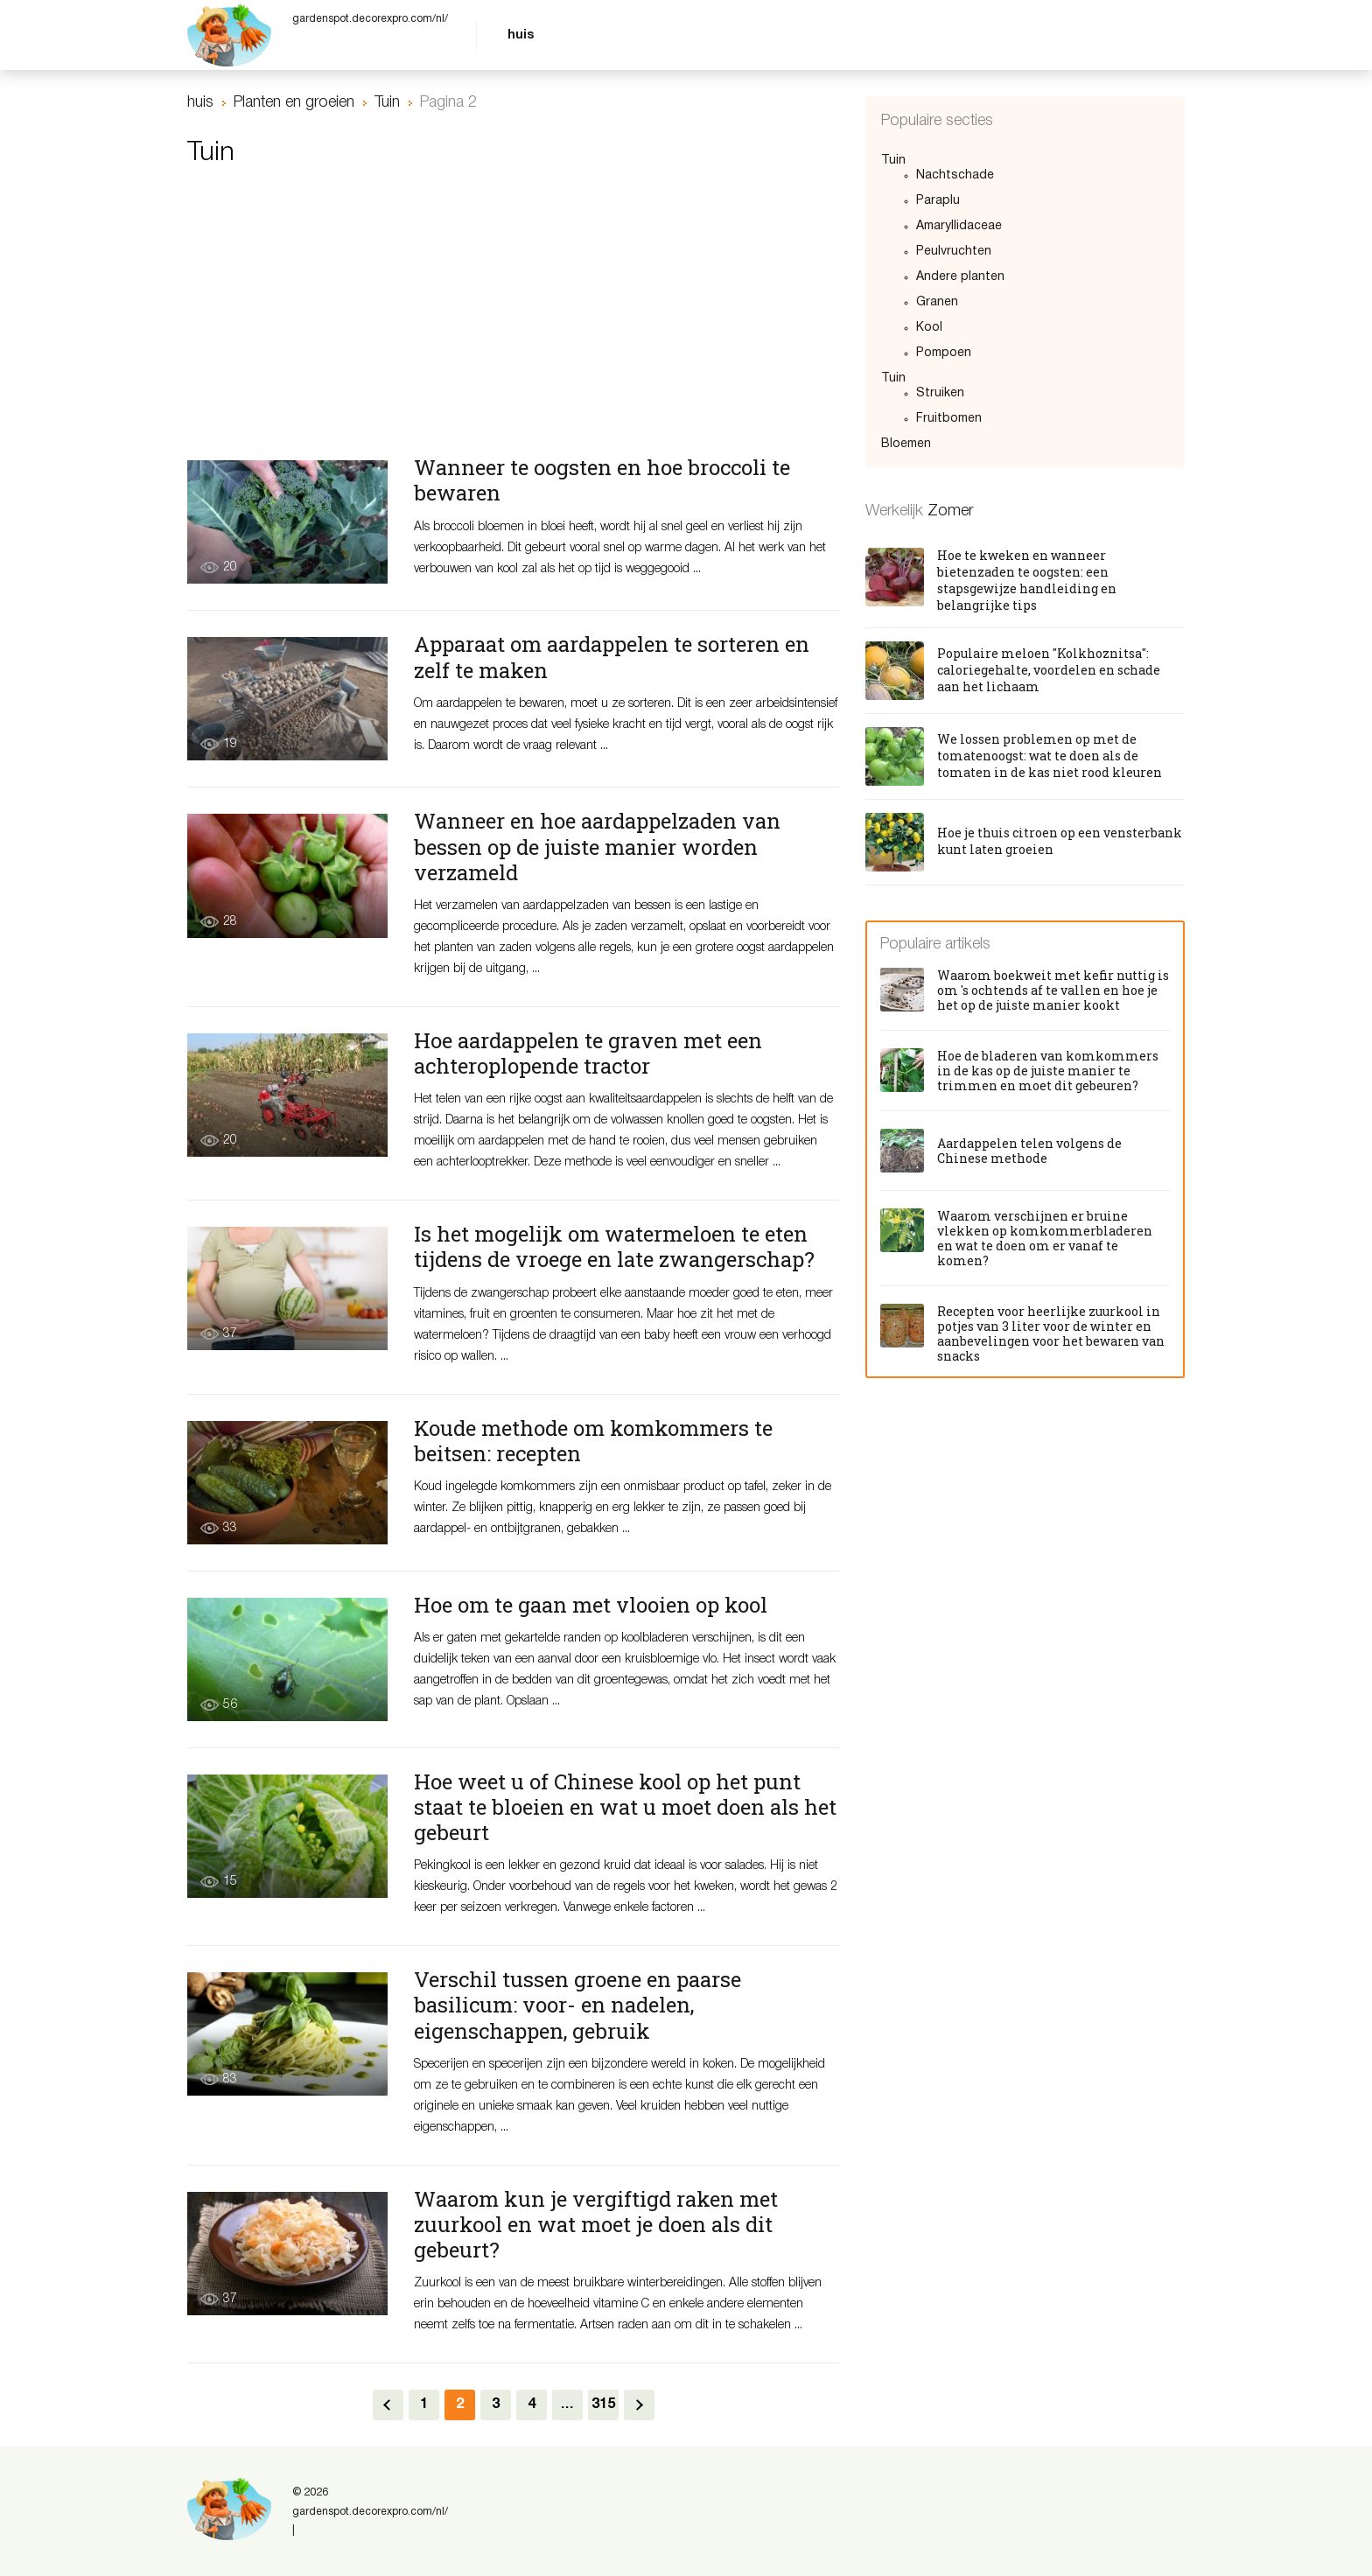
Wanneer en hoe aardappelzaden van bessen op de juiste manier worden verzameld (597, 846)
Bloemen (906, 444)
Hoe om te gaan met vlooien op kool (590, 1605)
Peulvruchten (953, 251)
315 (603, 2404)
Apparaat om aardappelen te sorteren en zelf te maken (611, 656)
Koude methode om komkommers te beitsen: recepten (593, 1440)
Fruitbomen (949, 418)
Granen (937, 302)
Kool (929, 327)
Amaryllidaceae (959, 226)
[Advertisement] (513, 320)
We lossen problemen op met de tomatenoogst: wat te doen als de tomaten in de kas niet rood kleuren (1049, 755)
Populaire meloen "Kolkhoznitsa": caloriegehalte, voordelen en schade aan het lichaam (1048, 670)
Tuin (893, 160)
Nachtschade (955, 175)
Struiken (940, 393)
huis (521, 35)
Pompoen (943, 353)
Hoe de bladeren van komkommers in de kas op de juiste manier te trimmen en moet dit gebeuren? (1047, 1070)
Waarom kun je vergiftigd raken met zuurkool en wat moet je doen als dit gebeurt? (596, 2224)
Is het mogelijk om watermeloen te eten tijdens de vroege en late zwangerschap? (614, 1246)
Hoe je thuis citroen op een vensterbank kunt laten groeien (1059, 841)
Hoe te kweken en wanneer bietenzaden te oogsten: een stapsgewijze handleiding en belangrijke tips (1026, 580)
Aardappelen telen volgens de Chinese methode (1029, 1151)
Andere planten (960, 277)
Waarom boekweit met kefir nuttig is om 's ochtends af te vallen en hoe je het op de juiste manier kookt (1053, 990)
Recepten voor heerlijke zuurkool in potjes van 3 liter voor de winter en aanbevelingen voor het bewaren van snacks (1051, 1333)
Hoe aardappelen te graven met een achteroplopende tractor (588, 1053)
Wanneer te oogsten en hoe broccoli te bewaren (602, 480)
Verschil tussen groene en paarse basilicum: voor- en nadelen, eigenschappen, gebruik (577, 2004)
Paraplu (938, 200)
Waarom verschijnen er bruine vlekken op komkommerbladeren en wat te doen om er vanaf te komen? (1044, 1238)
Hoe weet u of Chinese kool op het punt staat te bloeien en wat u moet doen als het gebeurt (625, 1807)
